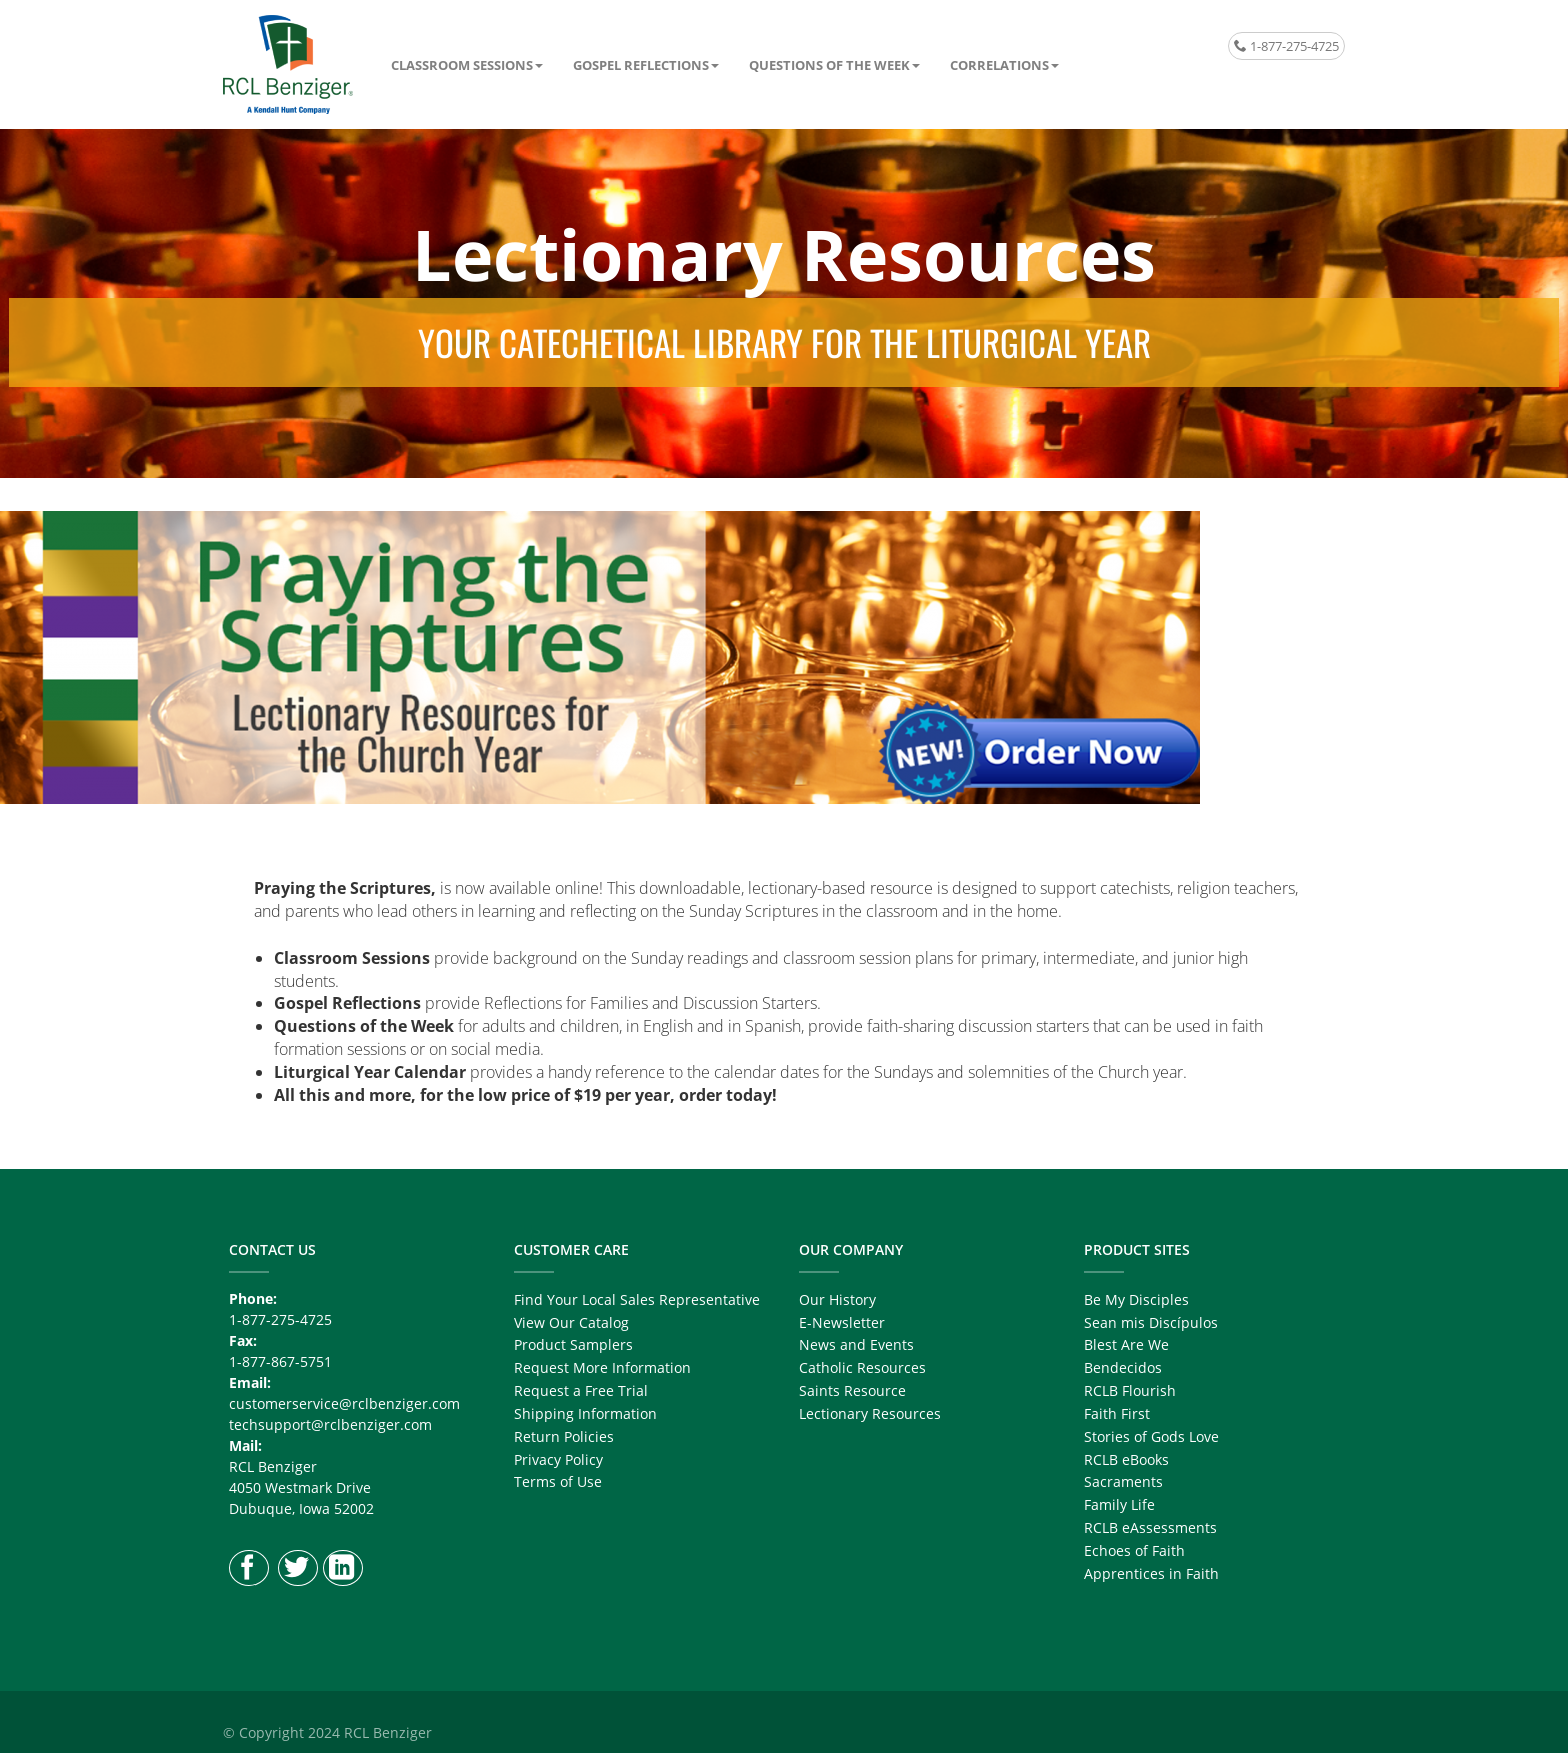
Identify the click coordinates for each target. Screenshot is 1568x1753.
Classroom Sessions (462, 65)
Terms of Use (558, 1481)
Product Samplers (573, 1344)
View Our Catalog (571, 1322)
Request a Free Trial (581, 1390)
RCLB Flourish (1130, 1390)
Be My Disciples (1136, 1299)
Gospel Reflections (641, 65)
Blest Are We (1126, 1344)
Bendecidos (1123, 1367)
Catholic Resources (862, 1367)
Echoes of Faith (1134, 1550)
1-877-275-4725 (1286, 46)
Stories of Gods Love (1151, 1436)
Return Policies (564, 1436)
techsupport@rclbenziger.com (330, 1424)
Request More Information (602, 1367)
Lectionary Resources (870, 1413)
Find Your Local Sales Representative (637, 1299)
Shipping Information (585, 1413)
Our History (837, 1299)
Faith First (1117, 1413)
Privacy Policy (558, 1459)
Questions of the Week (829, 65)
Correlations (999, 65)
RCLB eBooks (1126, 1459)
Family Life (1119, 1504)
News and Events (856, 1344)
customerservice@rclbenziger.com (344, 1403)
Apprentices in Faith (1151, 1573)
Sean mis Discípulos (1151, 1322)
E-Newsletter (842, 1322)
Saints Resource (852, 1390)
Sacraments (1123, 1481)
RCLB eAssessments (1150, 1527)
